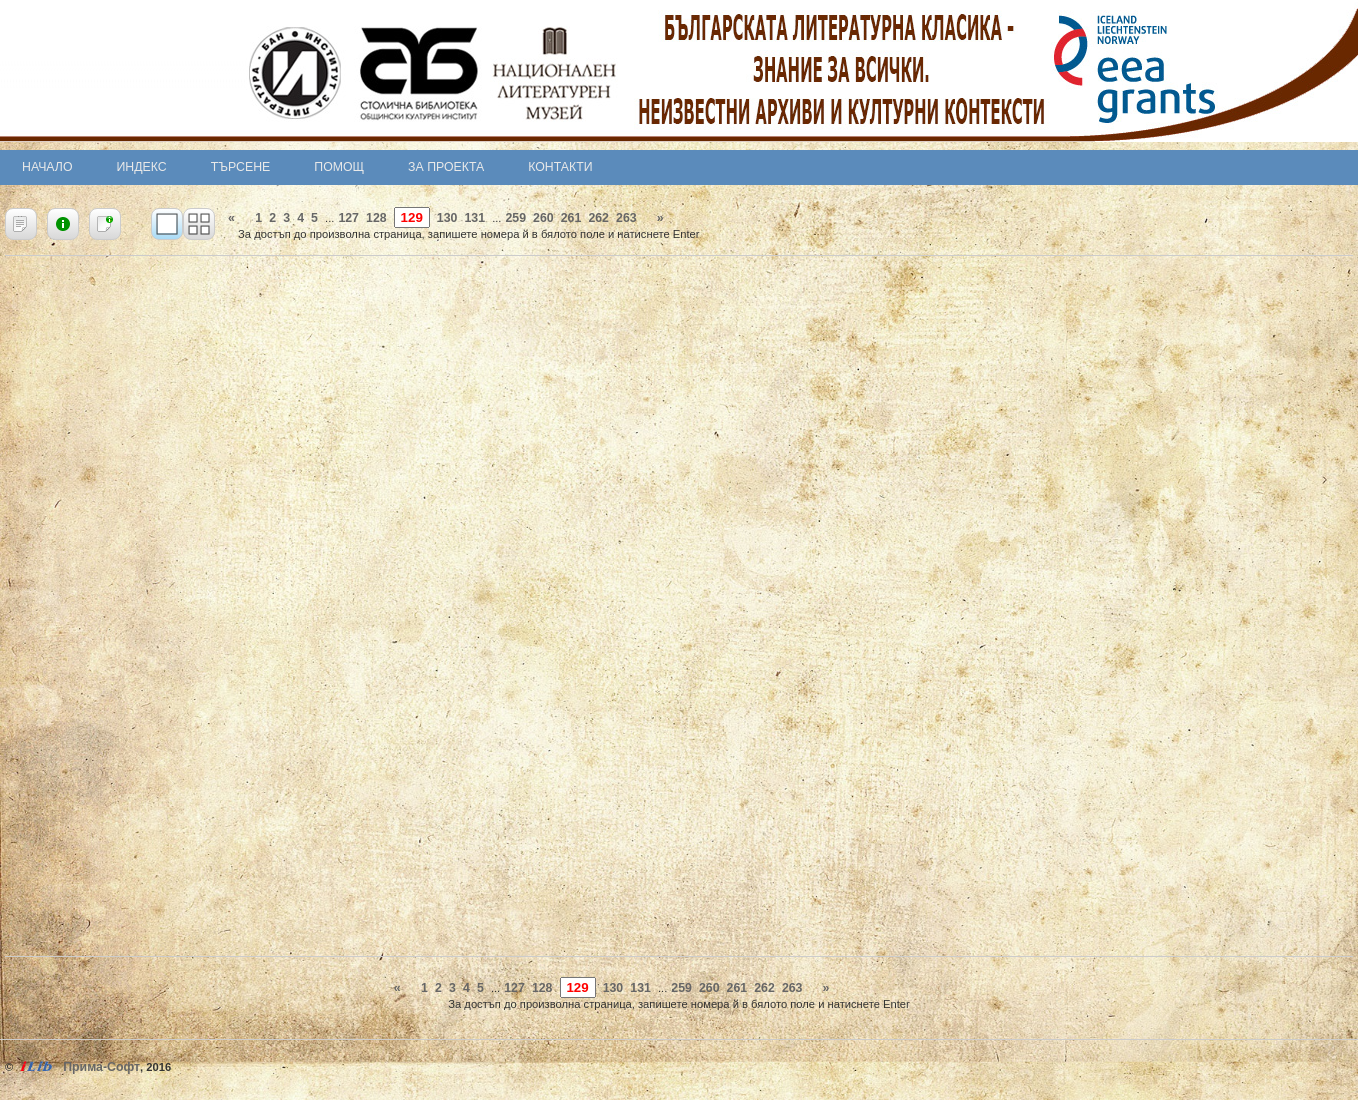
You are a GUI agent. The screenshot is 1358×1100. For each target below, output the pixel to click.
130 (447, 218)
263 (626, 218)
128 (376, 218)
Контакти (560, 167)
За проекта (446, 167)
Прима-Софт (101, 1067)
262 (598, 218)
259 (515, 218)
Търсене (241, 167)
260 (543, 218)
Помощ (339, 167)
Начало (47, 167)
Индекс (142, 167)
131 (474, 218)
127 (348, 218)
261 (571, 218)
